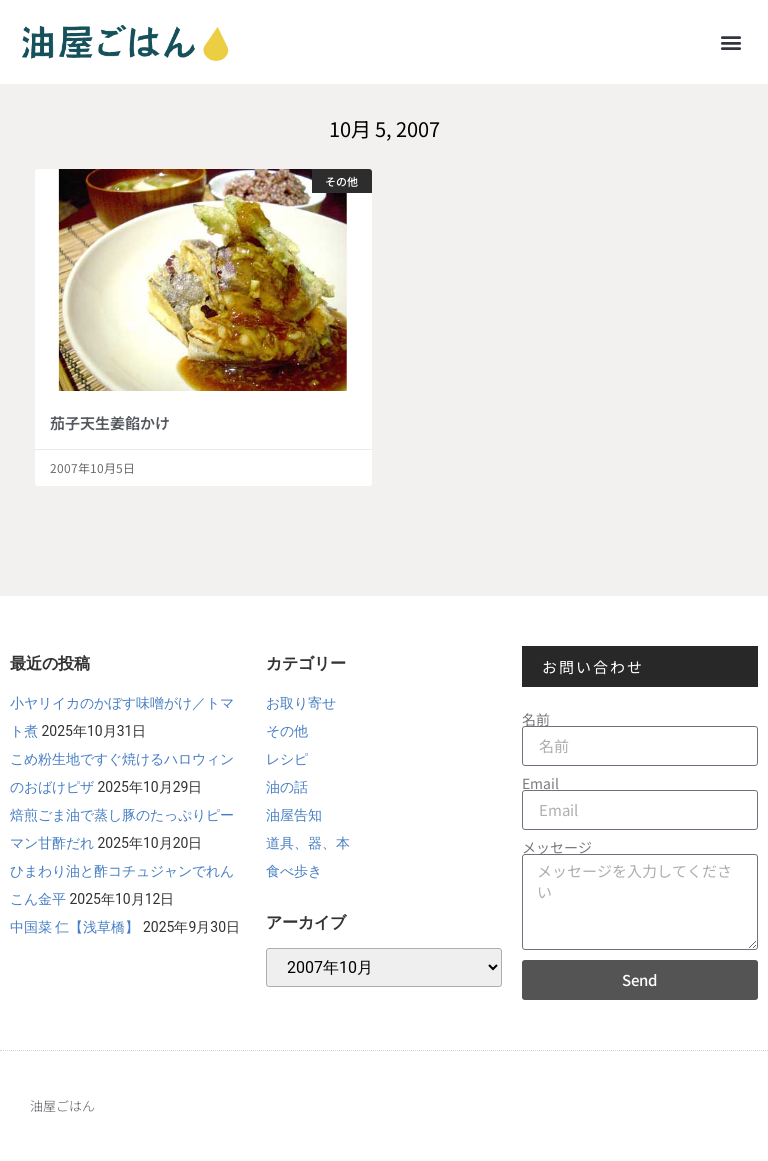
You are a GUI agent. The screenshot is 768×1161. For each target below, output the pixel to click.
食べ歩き (294, 871)
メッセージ (557, 847)
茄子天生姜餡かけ (110, 422)
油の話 (287, 787)
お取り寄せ (301, 703)
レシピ (287, 759)
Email (540, 783)
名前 (536, 719)
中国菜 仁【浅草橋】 (74, 927)
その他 (287, 731)
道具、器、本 (308, 843)
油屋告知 (294, 815)
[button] (731, 41)
